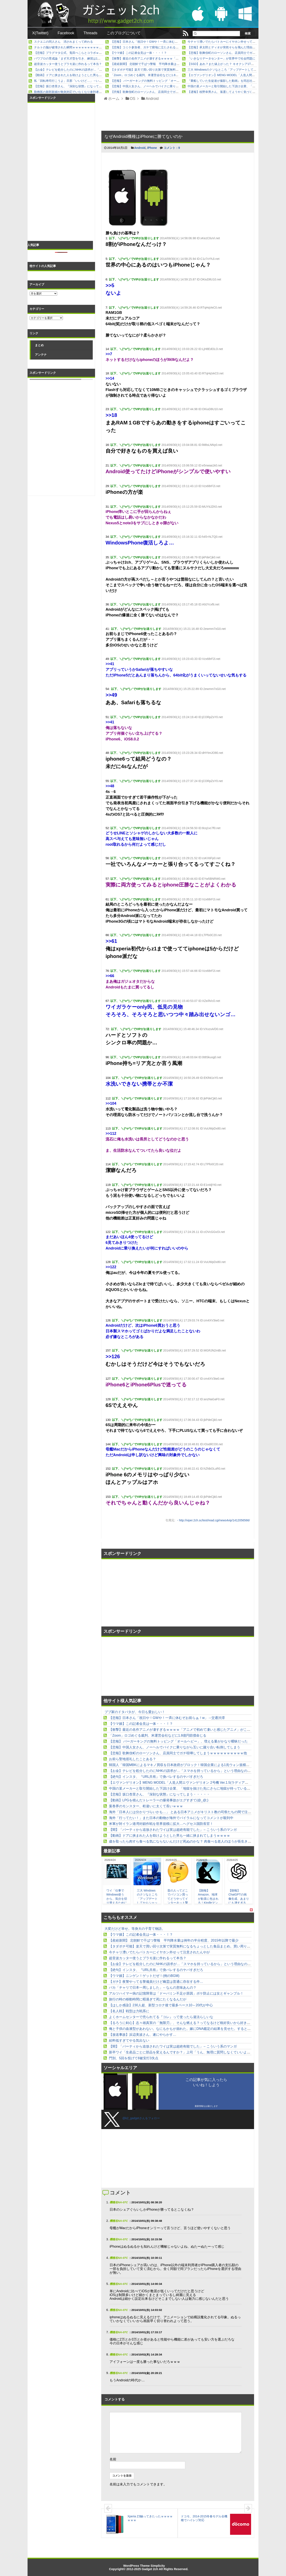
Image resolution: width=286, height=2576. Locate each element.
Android (140, 147)
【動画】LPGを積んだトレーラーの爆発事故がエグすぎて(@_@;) (158, 1800)
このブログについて (124, 33)
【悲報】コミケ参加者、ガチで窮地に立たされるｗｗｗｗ (149, 47)
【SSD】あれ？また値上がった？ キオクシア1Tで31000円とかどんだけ (235, 64)
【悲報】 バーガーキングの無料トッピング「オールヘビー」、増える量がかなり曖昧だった (171, 80)
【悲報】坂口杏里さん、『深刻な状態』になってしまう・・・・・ (78, 86)
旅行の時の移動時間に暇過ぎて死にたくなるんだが (147, 1999)
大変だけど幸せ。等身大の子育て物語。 (135, 1928)
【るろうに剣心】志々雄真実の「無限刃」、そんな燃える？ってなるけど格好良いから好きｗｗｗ (183, 2023)
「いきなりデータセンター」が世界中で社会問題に (221, 58)
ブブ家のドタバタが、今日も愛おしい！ (135, 1712)
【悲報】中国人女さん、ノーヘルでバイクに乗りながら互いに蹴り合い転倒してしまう (168, 86)
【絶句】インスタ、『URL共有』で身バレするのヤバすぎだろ (156, 1776)
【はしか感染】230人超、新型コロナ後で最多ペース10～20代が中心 (161, 2005)
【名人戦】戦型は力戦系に (129, 2011)
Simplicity (158, 2565)
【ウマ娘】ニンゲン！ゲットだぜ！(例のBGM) (144, 1976)
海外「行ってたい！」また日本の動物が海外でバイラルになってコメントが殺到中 (171, 1818)
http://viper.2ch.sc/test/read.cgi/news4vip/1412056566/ (214, 1520)
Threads (90, 33)
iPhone (152, 147)
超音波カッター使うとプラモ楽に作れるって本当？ (68, 64)
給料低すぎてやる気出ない (129, 2040)
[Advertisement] (140, 1592)
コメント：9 (172, 147)
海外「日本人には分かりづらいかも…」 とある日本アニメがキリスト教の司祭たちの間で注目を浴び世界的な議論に (197, 1812)
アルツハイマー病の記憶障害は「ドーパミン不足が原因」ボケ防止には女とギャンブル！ (176, 1993)
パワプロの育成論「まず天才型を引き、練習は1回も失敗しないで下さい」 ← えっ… (90, 58)
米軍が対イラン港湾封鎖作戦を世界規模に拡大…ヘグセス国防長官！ (161, 1824)
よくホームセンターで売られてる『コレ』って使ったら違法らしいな (161, 2017)
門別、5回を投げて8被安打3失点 (133, 2058)
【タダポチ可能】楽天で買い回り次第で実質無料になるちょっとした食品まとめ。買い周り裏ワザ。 (177, 69)
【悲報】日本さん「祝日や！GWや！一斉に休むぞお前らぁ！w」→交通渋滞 (161, 41)
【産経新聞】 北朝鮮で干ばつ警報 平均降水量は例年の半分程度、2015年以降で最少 (167, 64)
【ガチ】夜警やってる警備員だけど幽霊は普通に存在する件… (156, 1981)
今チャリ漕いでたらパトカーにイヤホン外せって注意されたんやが (232, 41)
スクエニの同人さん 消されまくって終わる (63, 41)
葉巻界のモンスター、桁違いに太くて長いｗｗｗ (146, 1806)
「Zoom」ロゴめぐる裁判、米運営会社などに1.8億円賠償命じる (153, 75)
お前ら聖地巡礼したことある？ (132, 1759)
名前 (113, 2459)
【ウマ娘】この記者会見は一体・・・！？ (139, 52)
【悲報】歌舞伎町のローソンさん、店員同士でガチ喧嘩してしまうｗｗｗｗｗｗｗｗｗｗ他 (171, 92)
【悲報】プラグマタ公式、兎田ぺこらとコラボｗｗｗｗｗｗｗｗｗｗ (79, 52)
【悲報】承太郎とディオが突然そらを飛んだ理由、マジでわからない (233, 47)
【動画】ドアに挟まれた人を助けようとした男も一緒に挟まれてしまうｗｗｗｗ (87, 75)
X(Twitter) (40, 33)
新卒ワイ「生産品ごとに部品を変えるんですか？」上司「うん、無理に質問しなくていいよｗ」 (181, 2052)
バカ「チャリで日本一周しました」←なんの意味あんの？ (152, 1987)
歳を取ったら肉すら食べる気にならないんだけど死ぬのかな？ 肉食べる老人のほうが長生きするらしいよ (188, 1841)
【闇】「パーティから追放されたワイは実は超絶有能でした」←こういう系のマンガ (173, 1829)
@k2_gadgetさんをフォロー (141, 2118)
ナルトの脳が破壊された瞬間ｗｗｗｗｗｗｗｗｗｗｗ (69, 47)
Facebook (66, 33)
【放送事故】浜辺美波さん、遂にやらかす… (142, 2034)
